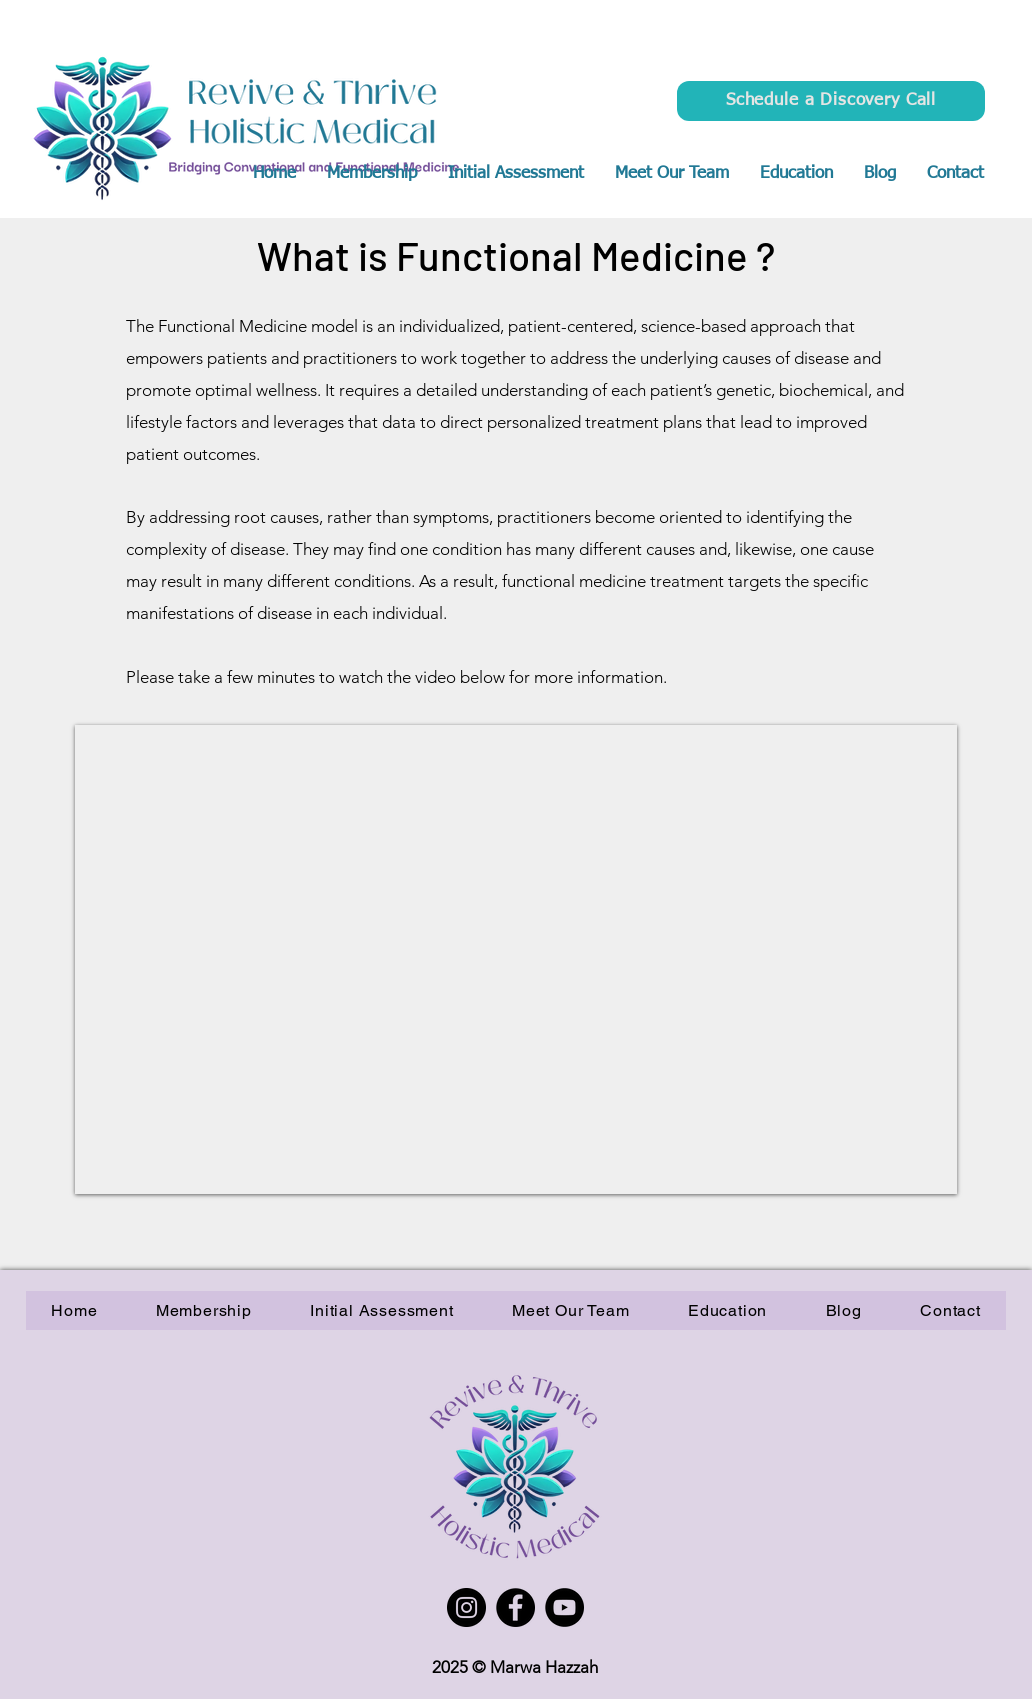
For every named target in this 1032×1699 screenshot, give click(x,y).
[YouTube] (564, 1607)
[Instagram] (466, 1607)
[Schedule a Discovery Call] (831, 101)
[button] (796, 174)
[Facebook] (515, 1607)
